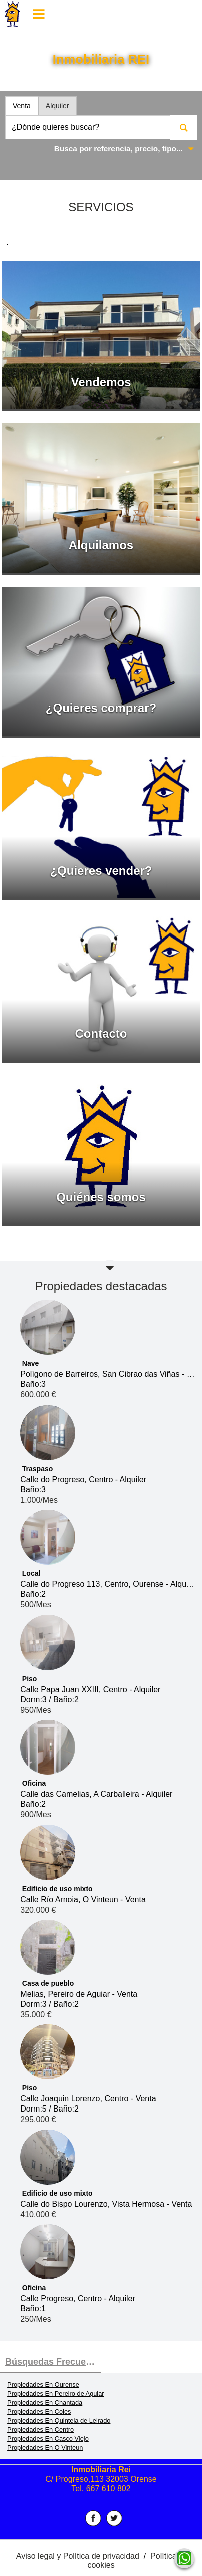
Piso (29, 1679)
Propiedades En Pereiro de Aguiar (55, 2393)
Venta (22, 106)
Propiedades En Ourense (43, 2384)
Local (31, 1573)
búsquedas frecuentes (53, 2362)
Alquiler (57, 106)
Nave (30, 1363)
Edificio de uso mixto (57, 1889)
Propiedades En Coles (39, 2411)
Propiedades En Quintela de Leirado (58, 2420)
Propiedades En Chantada (44, 2402)
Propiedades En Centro (40, 2429)
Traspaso (37, 1469)
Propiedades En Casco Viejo (48, 2438)
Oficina (34, 1783)
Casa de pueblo (48, 1983)
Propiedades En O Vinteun (45, 2447)
